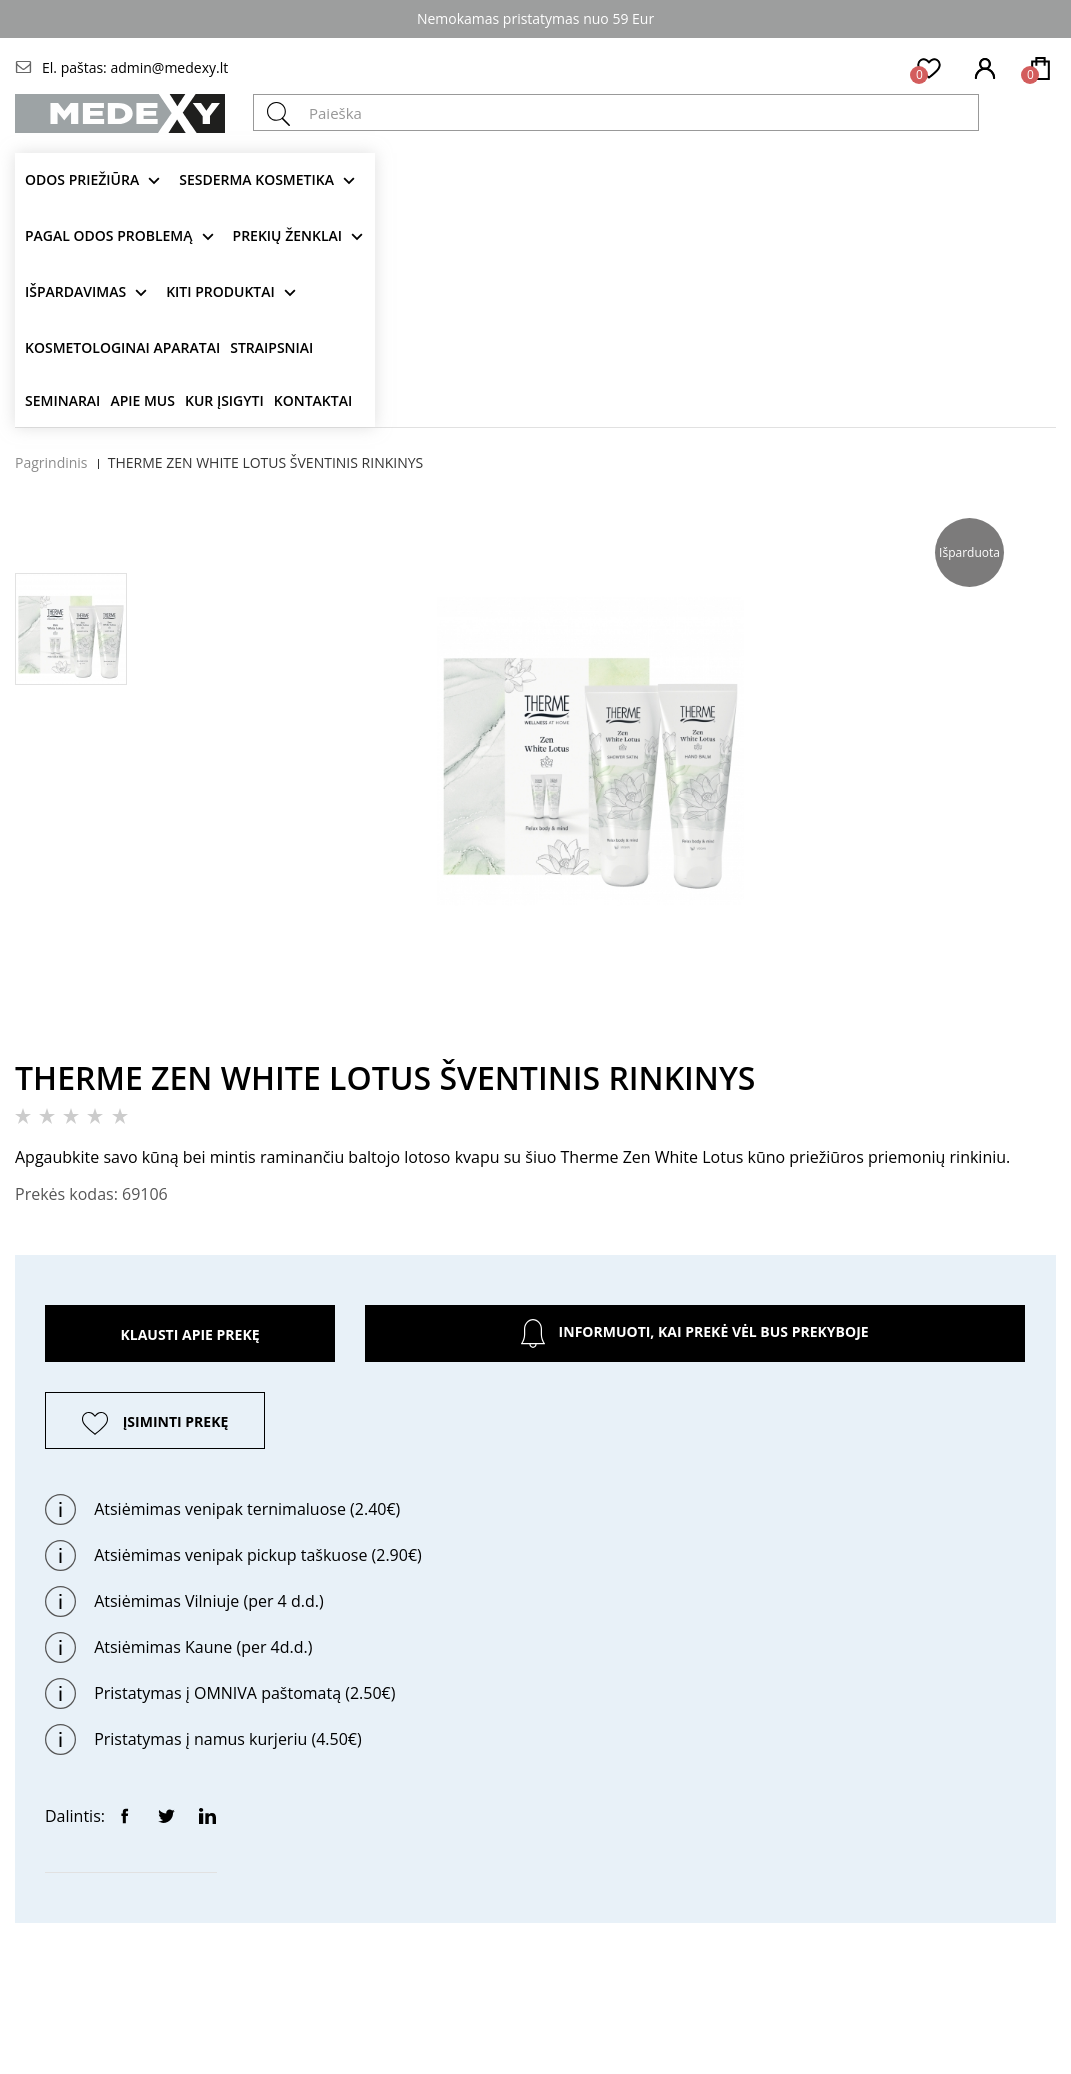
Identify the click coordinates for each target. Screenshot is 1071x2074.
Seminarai (62, 400)
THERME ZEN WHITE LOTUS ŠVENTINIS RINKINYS (266, 462)
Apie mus (142, 400)
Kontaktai (313, 400)
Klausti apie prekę (189, 1334)
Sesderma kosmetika (256, 179)
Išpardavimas (75, 291)
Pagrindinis (51, 462)
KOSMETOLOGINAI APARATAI (122, 347)
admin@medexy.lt (169, 67)
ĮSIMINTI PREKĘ (176, 1421)
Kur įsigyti (224, 400)
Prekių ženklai (288, 235)
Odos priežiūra (82, 179)
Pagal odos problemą (109, 235)
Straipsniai (271, 347)
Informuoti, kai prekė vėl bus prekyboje (694, 1333)
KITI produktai (220, 291)
